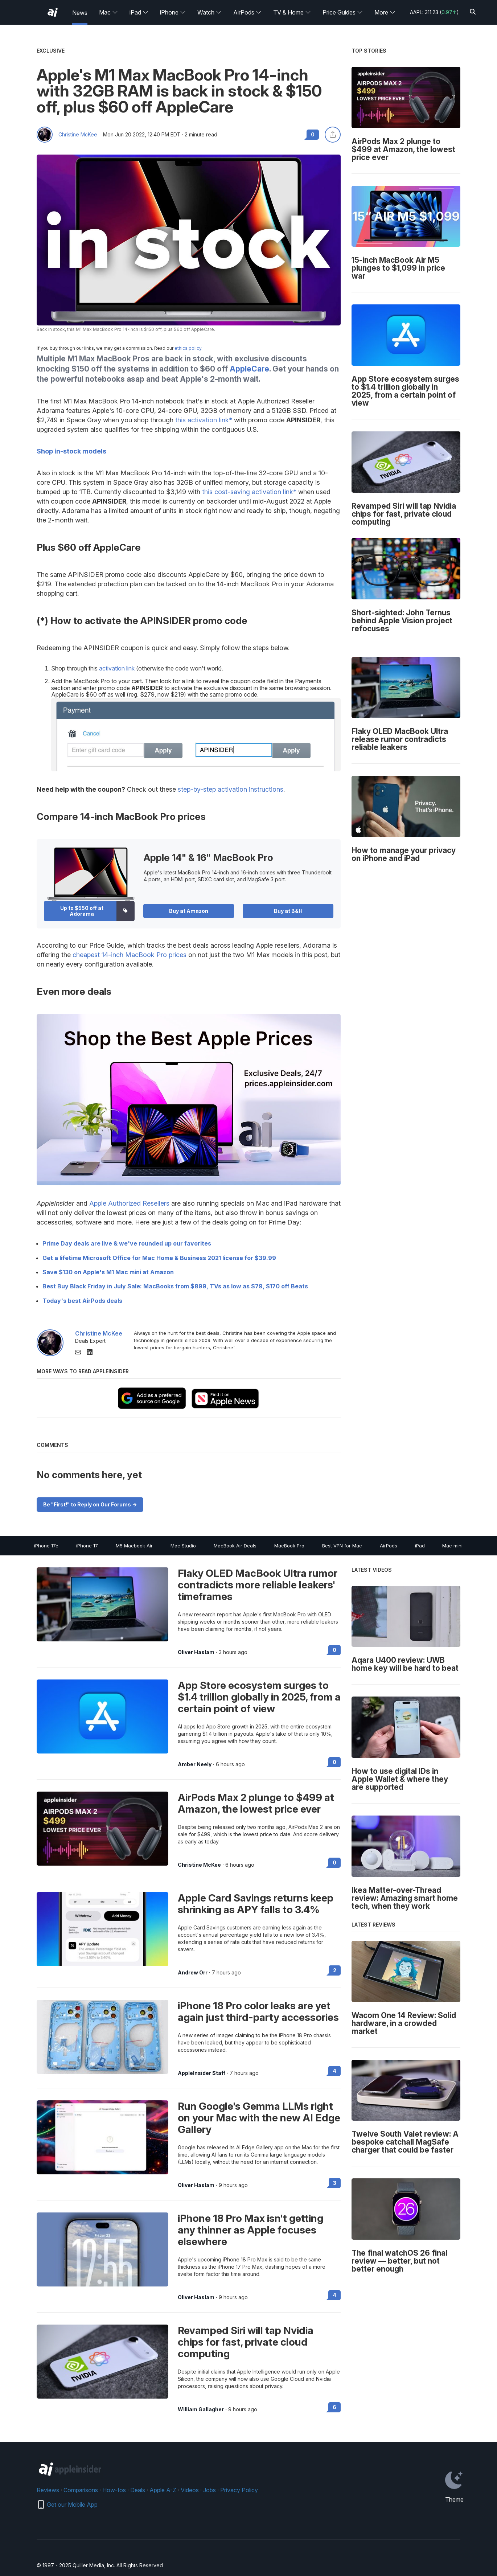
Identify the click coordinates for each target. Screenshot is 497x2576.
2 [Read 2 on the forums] (334, 1970)
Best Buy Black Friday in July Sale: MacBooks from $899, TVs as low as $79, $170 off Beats (175, 1286)
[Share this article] (333, 135)
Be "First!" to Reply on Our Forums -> (90, 1504)
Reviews (48, 2490)
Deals (137, 2490)
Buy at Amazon (188, 911)
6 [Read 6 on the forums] (334, 2407)
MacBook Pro (289, 1546)
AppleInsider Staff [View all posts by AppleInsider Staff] (201, 2073)
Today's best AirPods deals (82, 1300)
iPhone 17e (46, 1546)
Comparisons (80, 2490)
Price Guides (343, 12)
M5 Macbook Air (134, 1546)
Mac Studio (183, 1546)
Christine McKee (77, 135)
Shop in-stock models (71, 451)
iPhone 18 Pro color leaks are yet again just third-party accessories (258, 2011)
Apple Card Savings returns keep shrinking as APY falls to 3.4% (255, 1904)
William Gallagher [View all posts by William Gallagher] (201, 2409)
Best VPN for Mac (342, 1546)
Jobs (209, 2490)
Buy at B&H (288, 911)
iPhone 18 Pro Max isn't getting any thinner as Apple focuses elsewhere (250, 2230)
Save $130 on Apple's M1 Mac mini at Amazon (108, 1272)
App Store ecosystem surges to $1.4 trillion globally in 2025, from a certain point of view (259, 1697)
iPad (139, 12)
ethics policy (187, 348)
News (79, 12)
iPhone (173, 12)
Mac (108, 12)
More (384, 12)
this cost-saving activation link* (249, 492)
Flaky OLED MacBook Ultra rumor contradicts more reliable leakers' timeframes (257, 1585)
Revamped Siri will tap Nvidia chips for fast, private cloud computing (245, 2342)
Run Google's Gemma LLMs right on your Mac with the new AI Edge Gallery (259, 2118)
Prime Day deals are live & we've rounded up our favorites (126, 1243)
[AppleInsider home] (53, 12)
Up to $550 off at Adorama (81, 911)
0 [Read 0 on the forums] (334, 1650)
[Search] (473, 12)
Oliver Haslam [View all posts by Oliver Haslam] (196, 1652)
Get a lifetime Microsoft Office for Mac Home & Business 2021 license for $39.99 (159, 1258)
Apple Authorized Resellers (129, 1203)
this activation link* (203, 420)
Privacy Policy (239, 2490)
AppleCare (249, 368)
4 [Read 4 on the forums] (334, 2071)
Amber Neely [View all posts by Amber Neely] (194, 1764)
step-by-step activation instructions (230, 789)
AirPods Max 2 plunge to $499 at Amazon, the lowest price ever (256, 1803)
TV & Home (292, 12)
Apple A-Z (162, 2490)
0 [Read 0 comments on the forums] (313, 134)
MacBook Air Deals (235, 1546)
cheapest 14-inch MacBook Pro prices (129, 955)
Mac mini (452, 1546)
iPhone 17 (87, 1546)
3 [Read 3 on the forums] (334, 2183)
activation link (117, 668)
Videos (190, 2490)
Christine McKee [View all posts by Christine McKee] (199, 1865)
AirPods (247, 12)
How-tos (114, 2490)
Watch (209, 12)
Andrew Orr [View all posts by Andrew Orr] (193, 1973)
